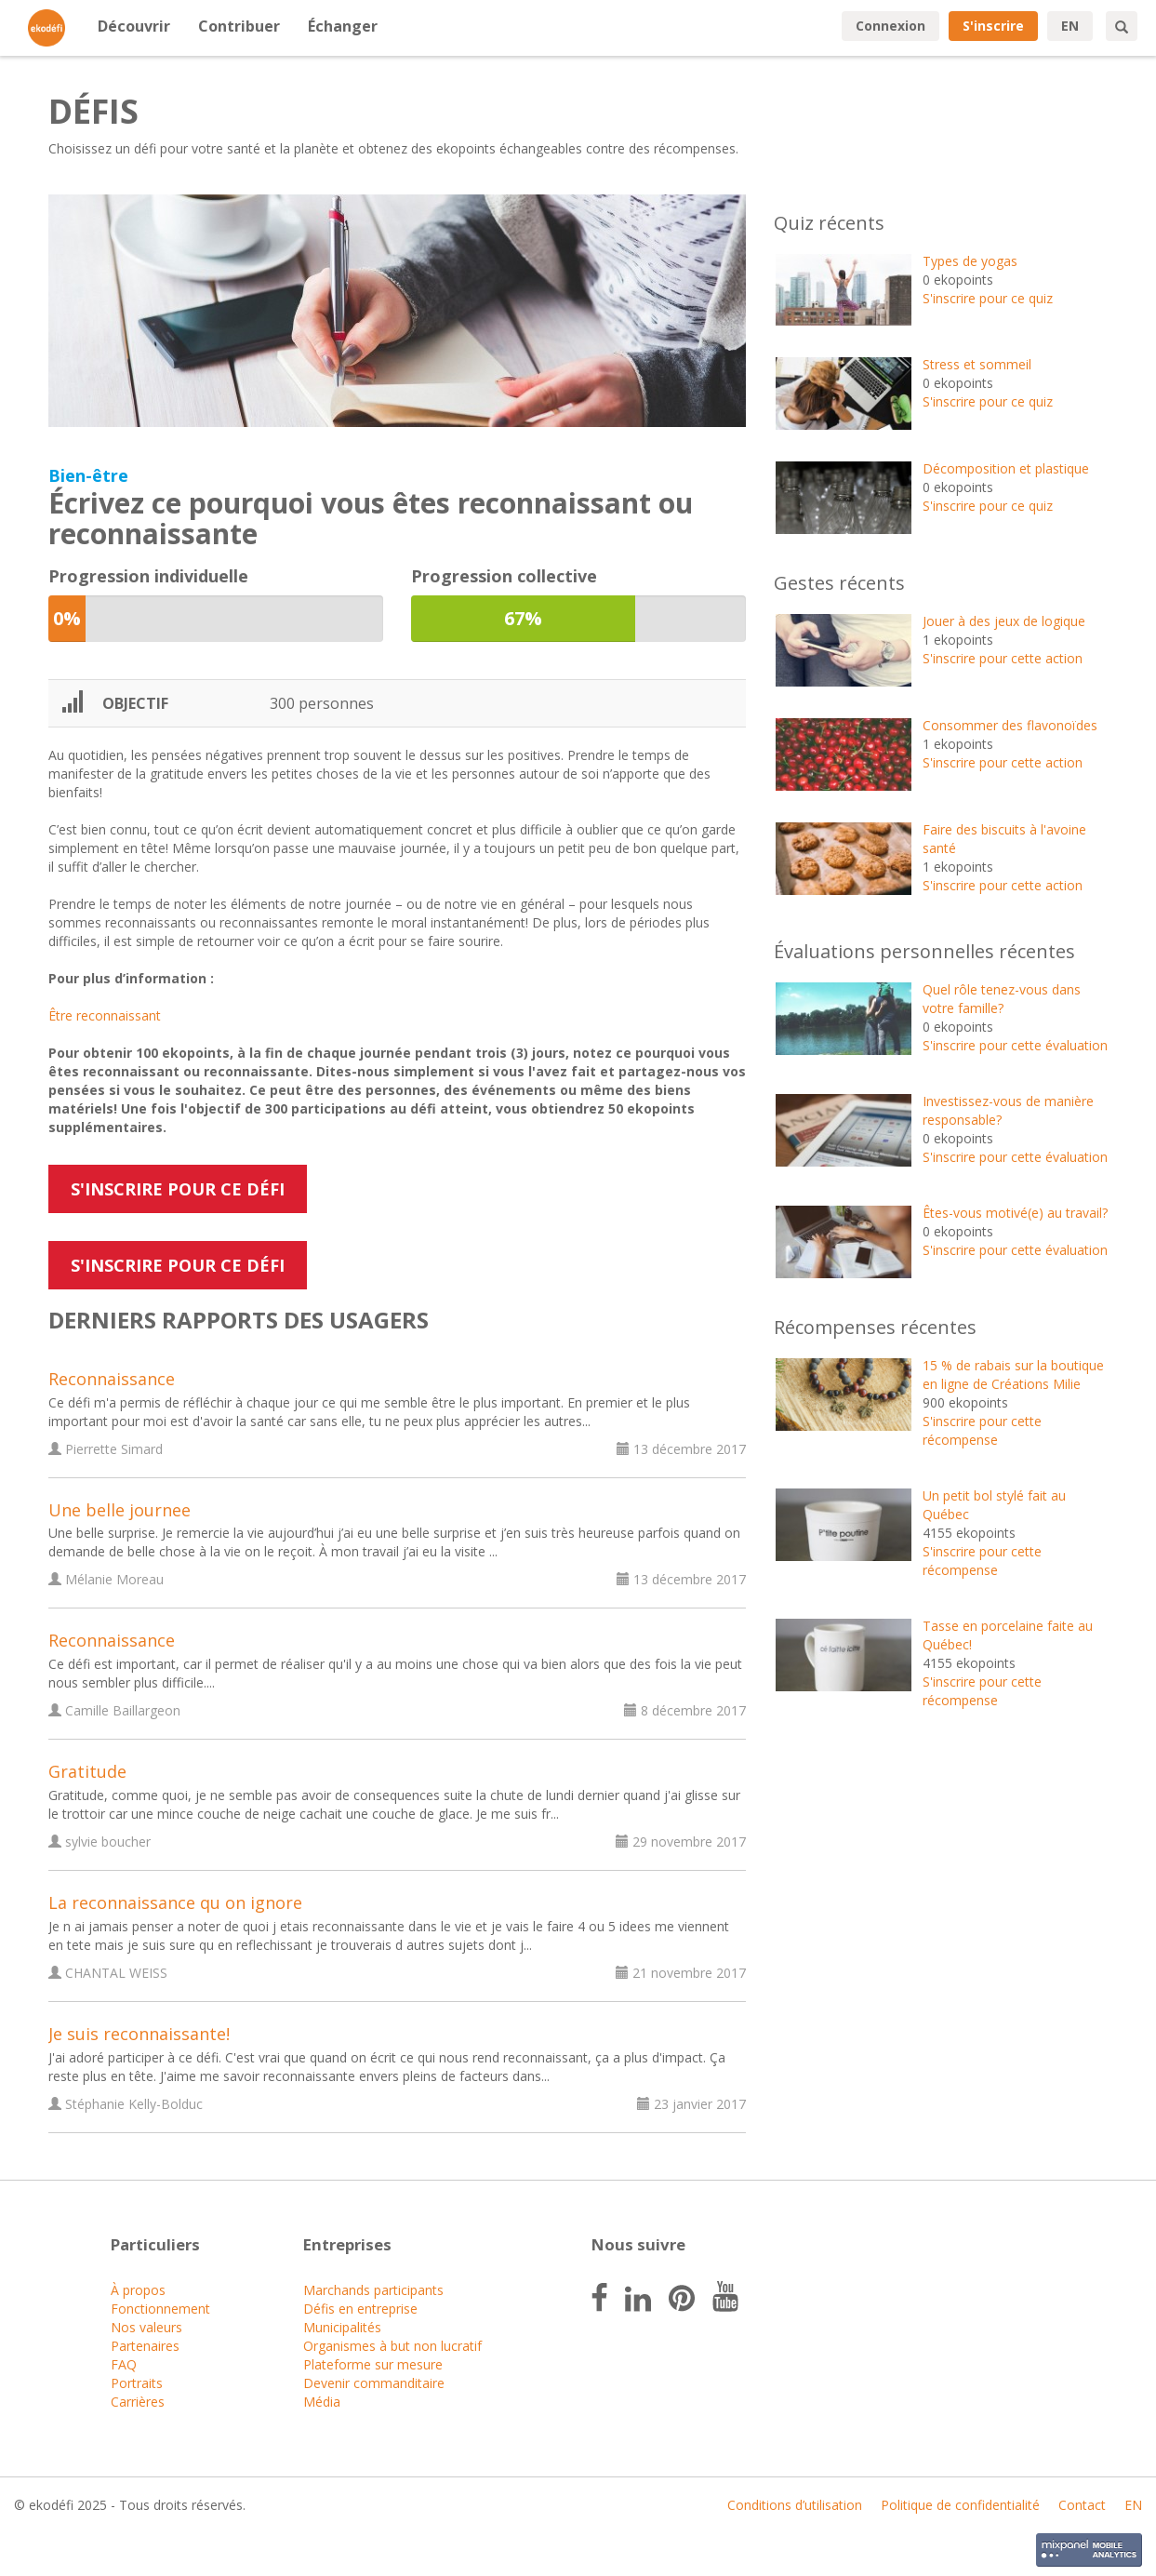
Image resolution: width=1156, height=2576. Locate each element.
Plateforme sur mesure (373, 2364)
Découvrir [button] (134, 26)
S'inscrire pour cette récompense (982, 1430)
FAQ (124, 2364)
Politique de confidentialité (960, 2505)
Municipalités (342, 2327)
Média (321, 2401)
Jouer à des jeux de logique (1004, 621)
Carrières (138, 2401)
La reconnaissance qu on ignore (175, 1902)
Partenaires (145, 2346)
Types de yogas (970, 261)
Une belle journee (119, 1510)
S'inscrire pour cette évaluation (1015, 1045)
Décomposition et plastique (1006, 468)
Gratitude (87, 1771)
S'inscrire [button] (993, 25)
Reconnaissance (111, 1379)
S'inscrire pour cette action (1003, 658)
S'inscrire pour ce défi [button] (178, 1189)
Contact (1082, 2505)
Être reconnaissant (104, 1015)
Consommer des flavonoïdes (1010, 725)
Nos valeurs (146, 2327)
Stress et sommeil (977, 364)
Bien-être (88, 475)
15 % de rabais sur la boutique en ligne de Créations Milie (1013, 1374)
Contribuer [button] (239, 26)
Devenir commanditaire (374, 2383)
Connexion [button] (890, 25)
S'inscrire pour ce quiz (988, 298)
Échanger (343, 26)
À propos (138, 2290)
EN (1070, 25)
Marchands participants (373, 2290)
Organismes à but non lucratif (392, 2346)
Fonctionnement (160, 2308)
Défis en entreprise (360, 2308)
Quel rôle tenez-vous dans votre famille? (1002, 999)
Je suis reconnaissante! (139, 2033)
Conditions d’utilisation (794, 2505)
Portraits (137, 2383)
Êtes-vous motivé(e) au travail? (1015, 1212)
